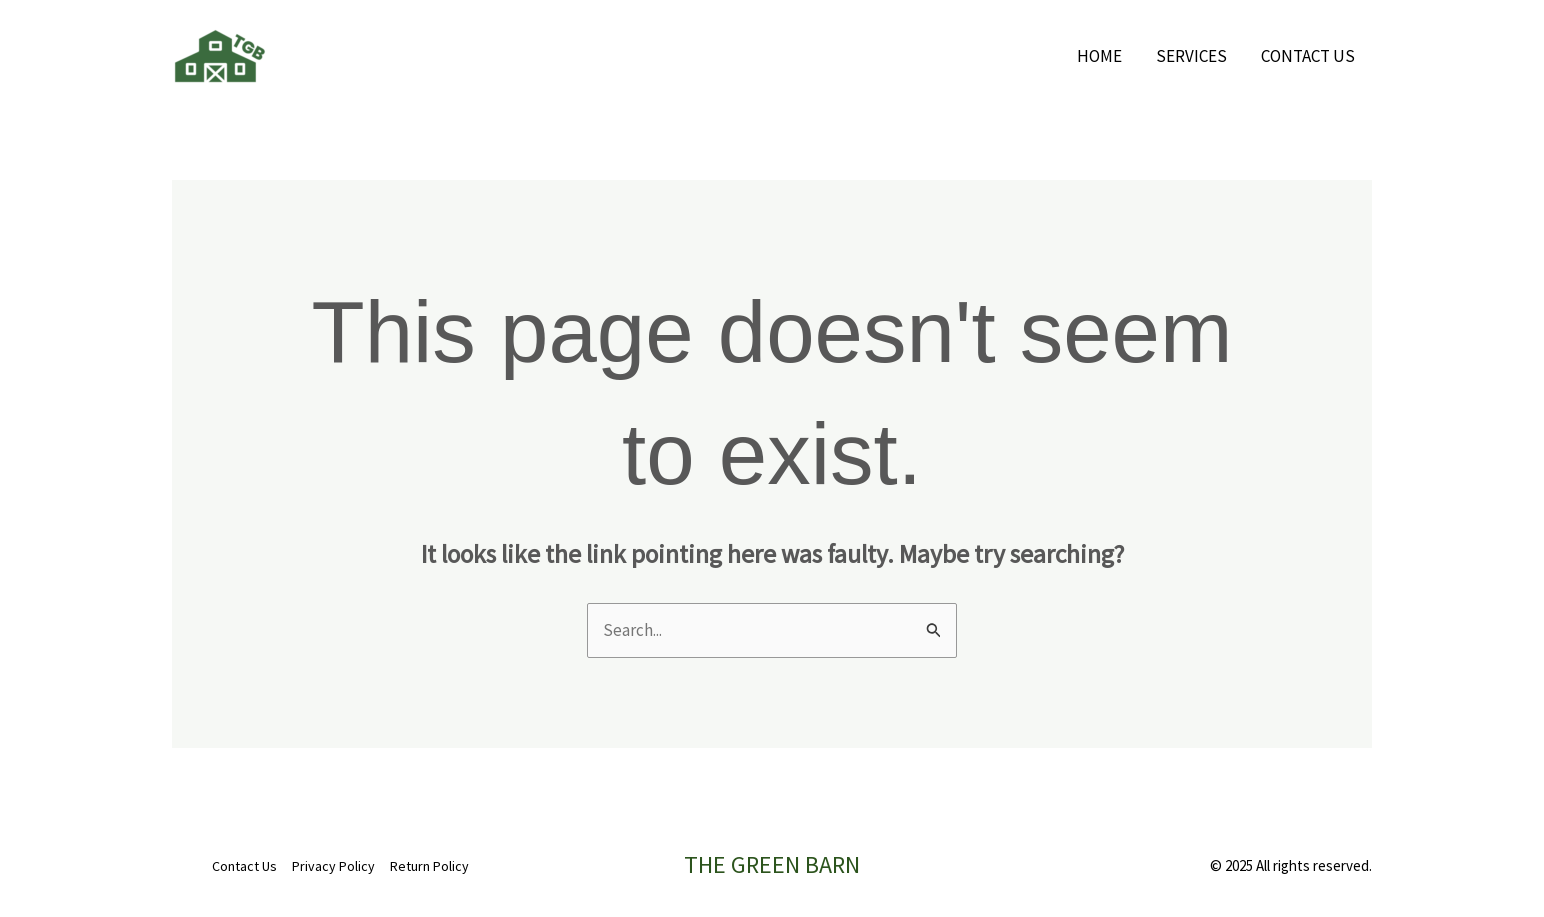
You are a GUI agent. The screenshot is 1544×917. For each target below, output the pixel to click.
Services (1191, 56)
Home (1099, 56)
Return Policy (429, 866)
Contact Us (1308, 56)
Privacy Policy (333, 866)
